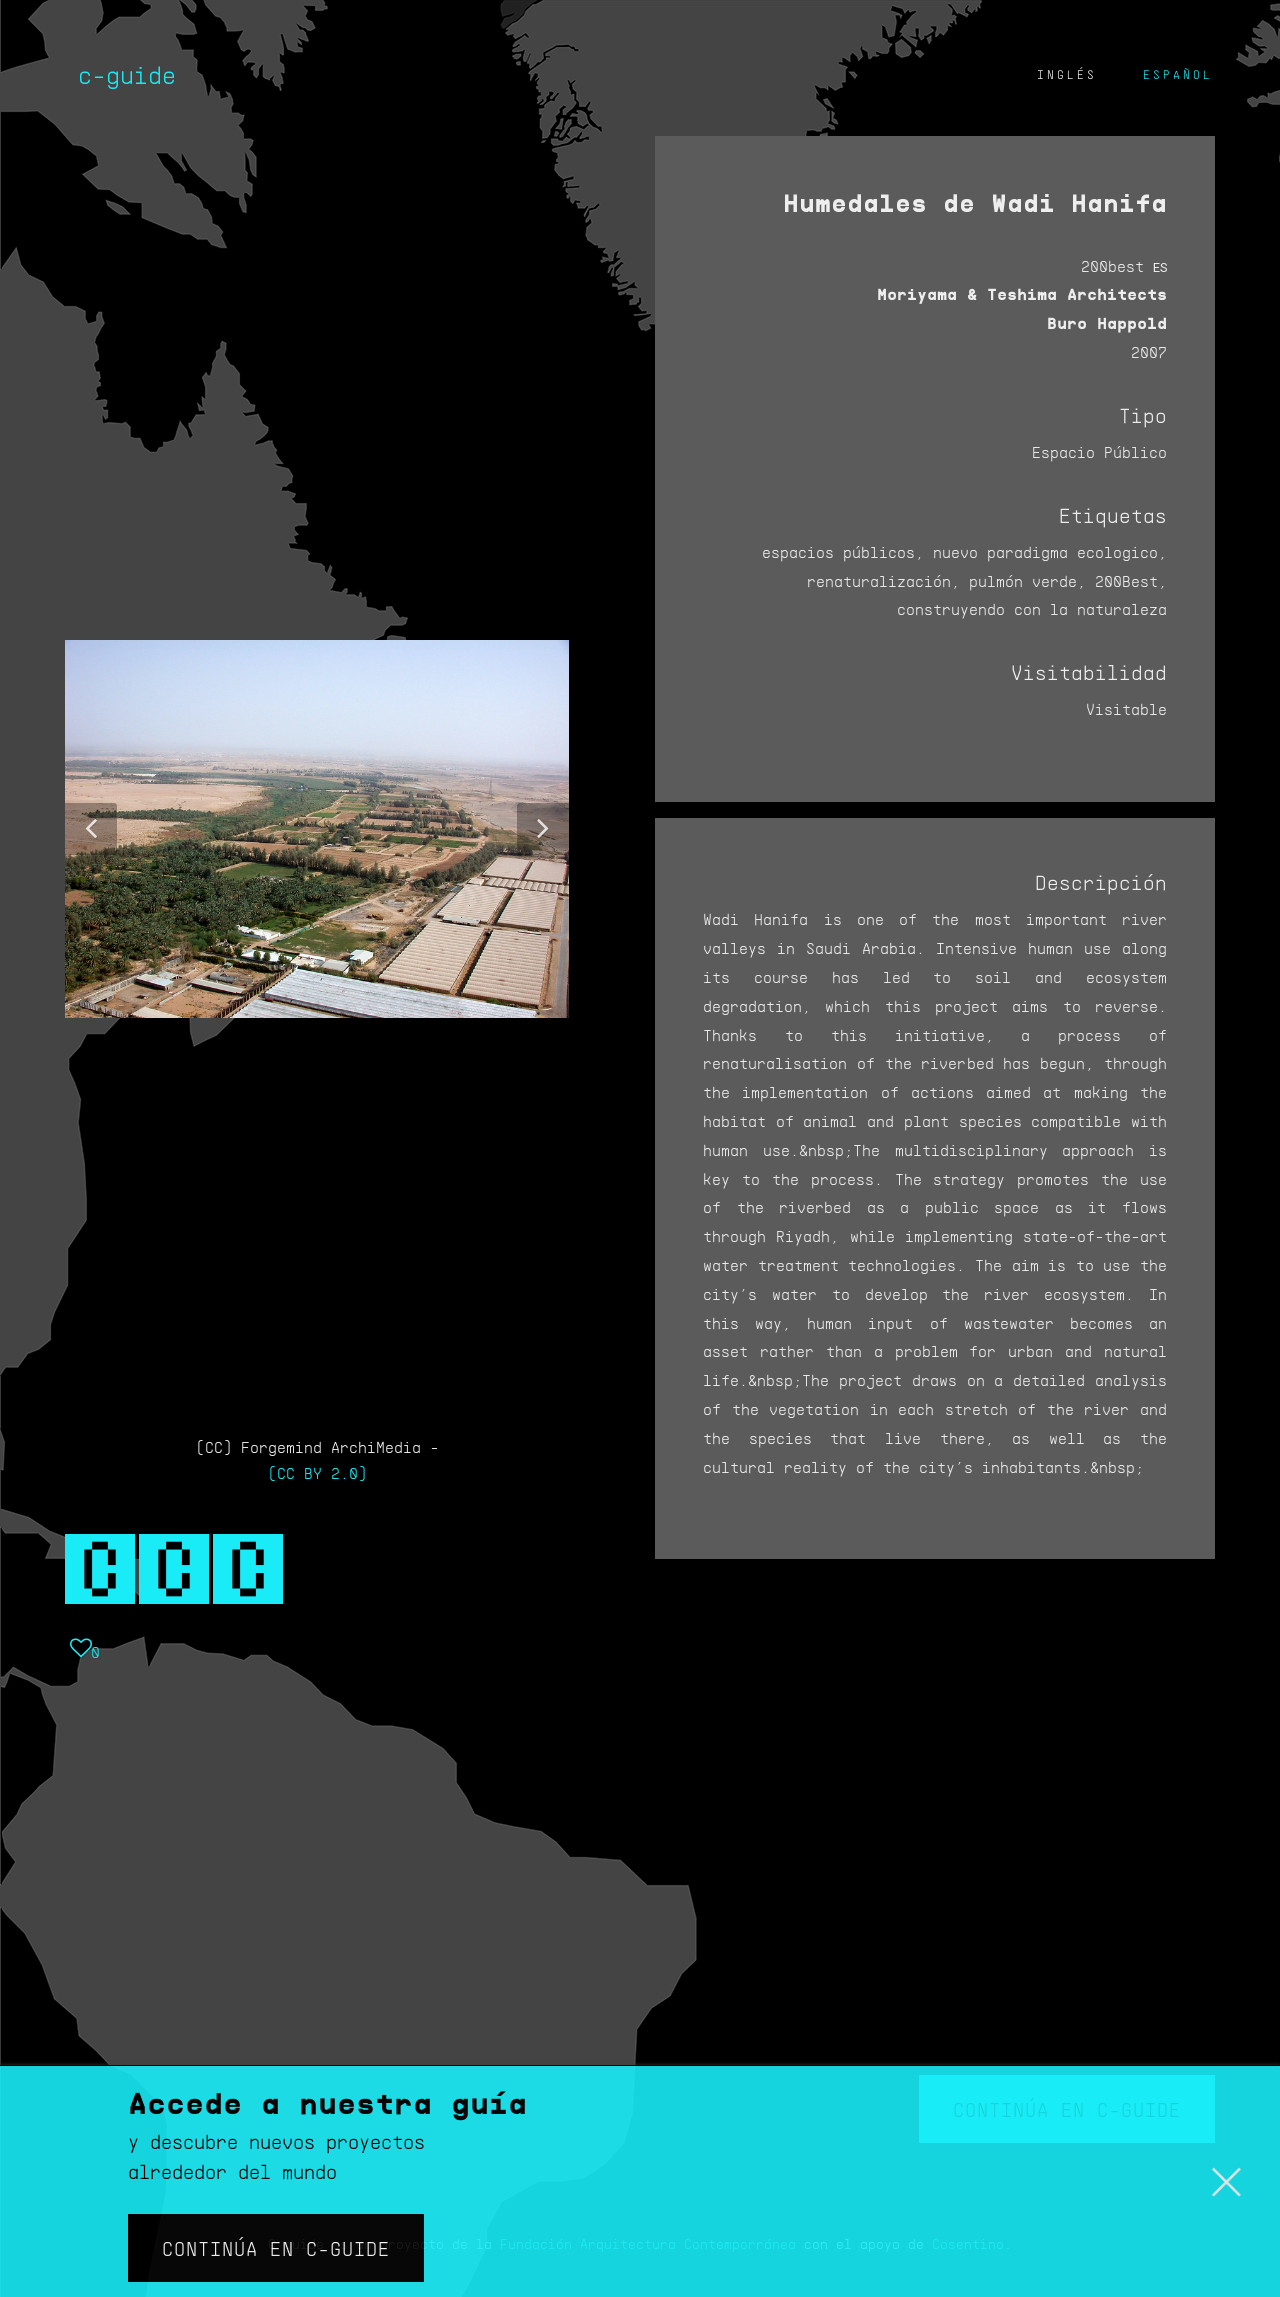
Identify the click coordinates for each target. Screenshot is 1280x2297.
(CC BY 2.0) (317, 1472)
